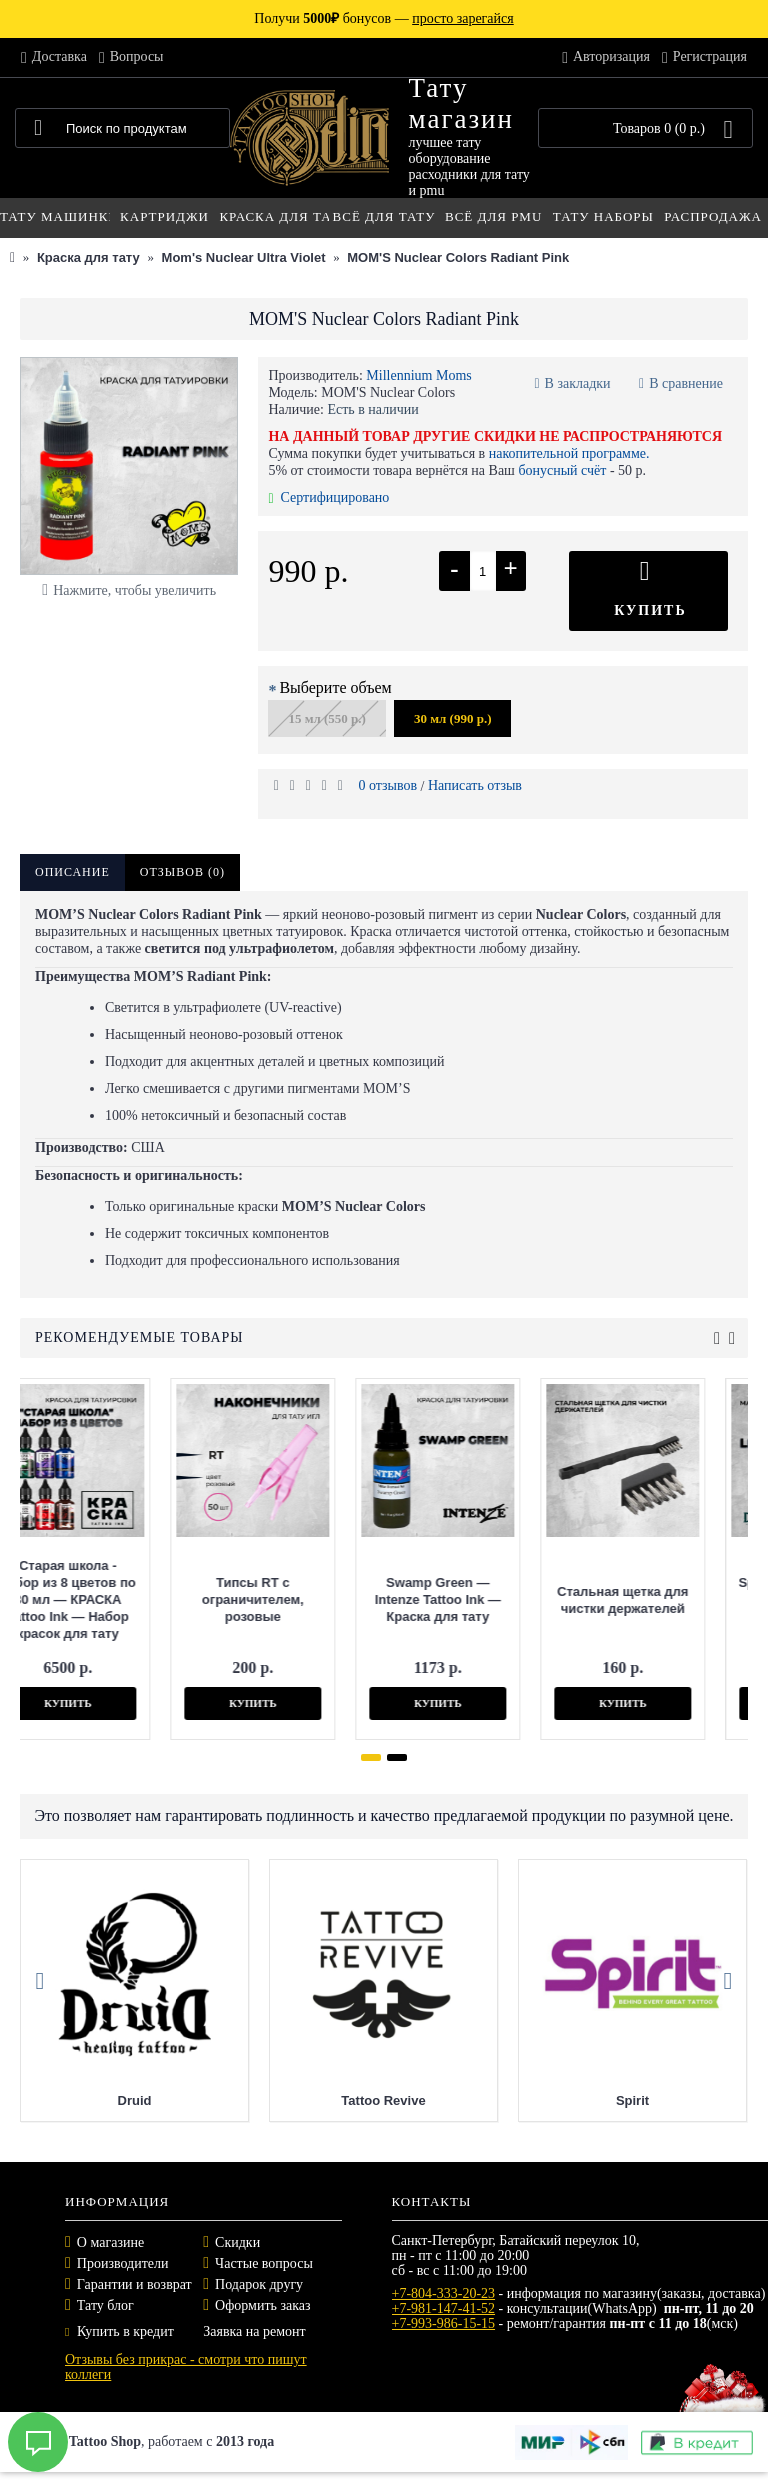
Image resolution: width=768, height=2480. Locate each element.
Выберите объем (335, 687)
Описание (72, 872)
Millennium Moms (418, 375)
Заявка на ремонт (254, 2331)
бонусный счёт (562, 470)
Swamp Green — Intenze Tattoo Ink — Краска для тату (267, 1599)
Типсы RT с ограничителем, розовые (82, 1599)
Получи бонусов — (383, 18)
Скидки (237, 2242)
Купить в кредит (119, 2331)
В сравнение (686, 383)
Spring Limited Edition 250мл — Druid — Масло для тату (637, 1599)
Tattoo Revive (564, 2100)
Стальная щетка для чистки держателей (451, 1600)
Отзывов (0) (182, 872)
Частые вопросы (264, 2263)
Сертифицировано (328, 497)
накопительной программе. (569, 453)
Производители (123, 2263)
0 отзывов (387, 785)
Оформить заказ (262, 2305)
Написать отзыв (475, 785)
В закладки (578, 383)
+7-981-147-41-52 (444, 2308)
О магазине (110, 2242)
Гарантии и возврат (134, 2284)
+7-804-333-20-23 (444, 2293)
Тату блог (105, 2305)
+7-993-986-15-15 (444, 2323)
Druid (315, 2100)
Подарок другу (259, 2284)
